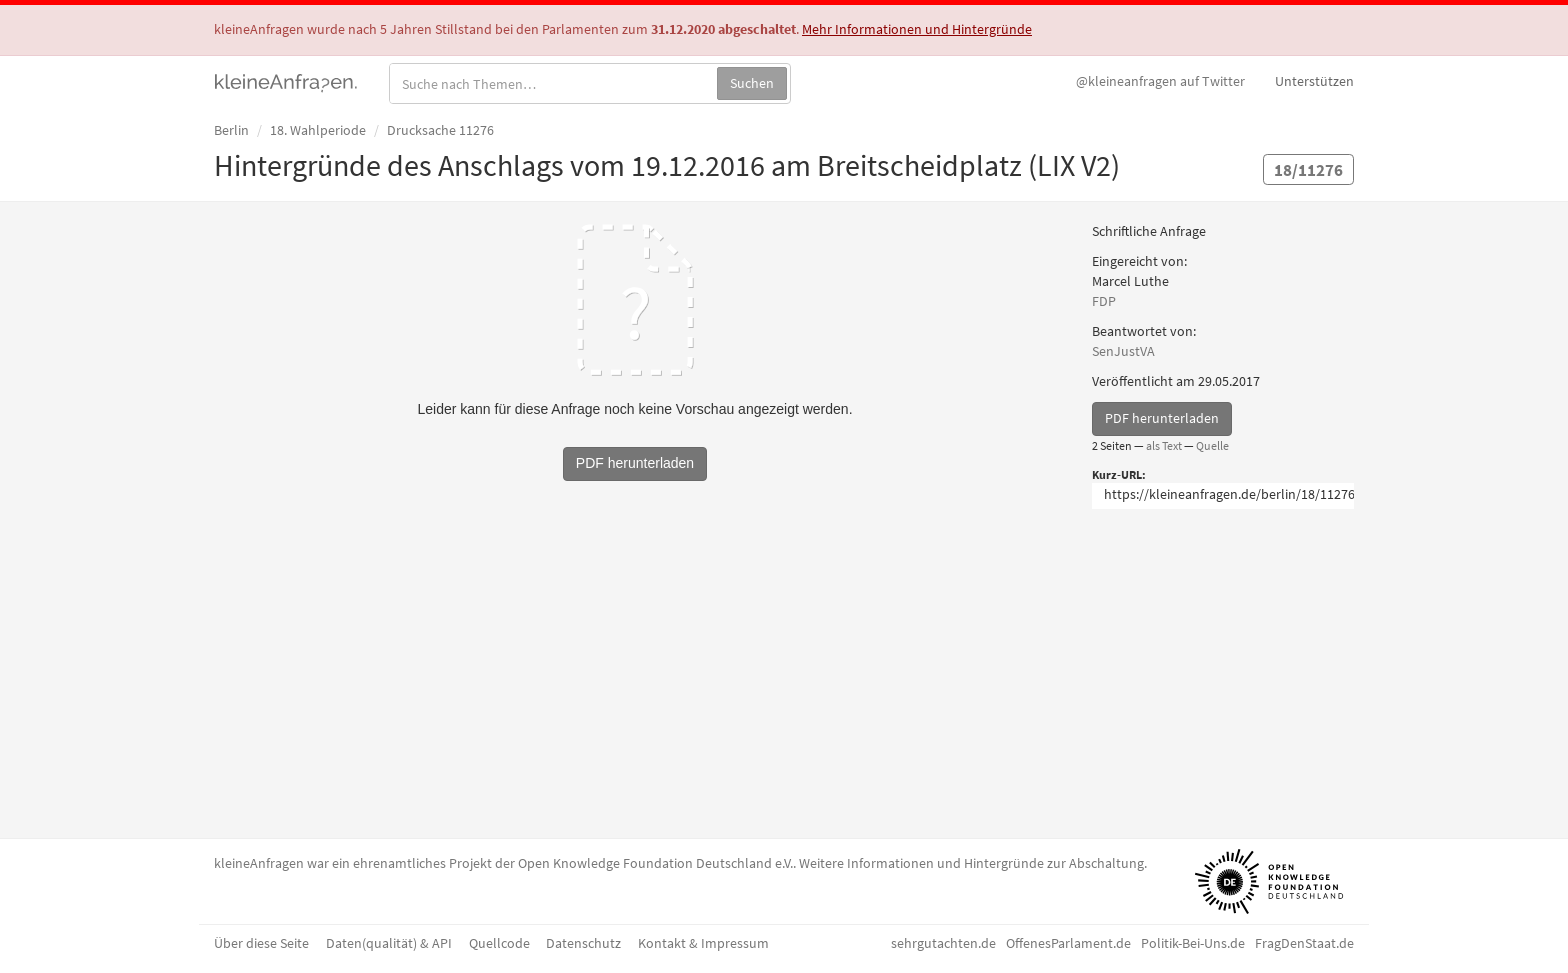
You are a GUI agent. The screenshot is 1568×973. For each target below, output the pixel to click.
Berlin (231, 130)
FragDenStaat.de (1304, 943)
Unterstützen (1314, 81)
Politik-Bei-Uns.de (1193, 943)
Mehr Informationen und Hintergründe (917, 29)
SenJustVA (1123, 351)
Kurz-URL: (1119, 474)
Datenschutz (583, 943)
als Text (1164, 445)
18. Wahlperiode (318, 130)
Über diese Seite (261, 943)
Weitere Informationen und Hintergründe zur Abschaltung (971, 863)
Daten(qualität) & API (389, 943)
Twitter (1160, 81)
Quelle (1212, 445)
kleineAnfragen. (286, 81)
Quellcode (499, 943)
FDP (1104, 301)
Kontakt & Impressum (703, 943)
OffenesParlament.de (1068, 943)
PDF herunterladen (1162, 418)
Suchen (752, 83)
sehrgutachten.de (943, 943)
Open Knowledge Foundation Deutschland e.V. (655, 863)
